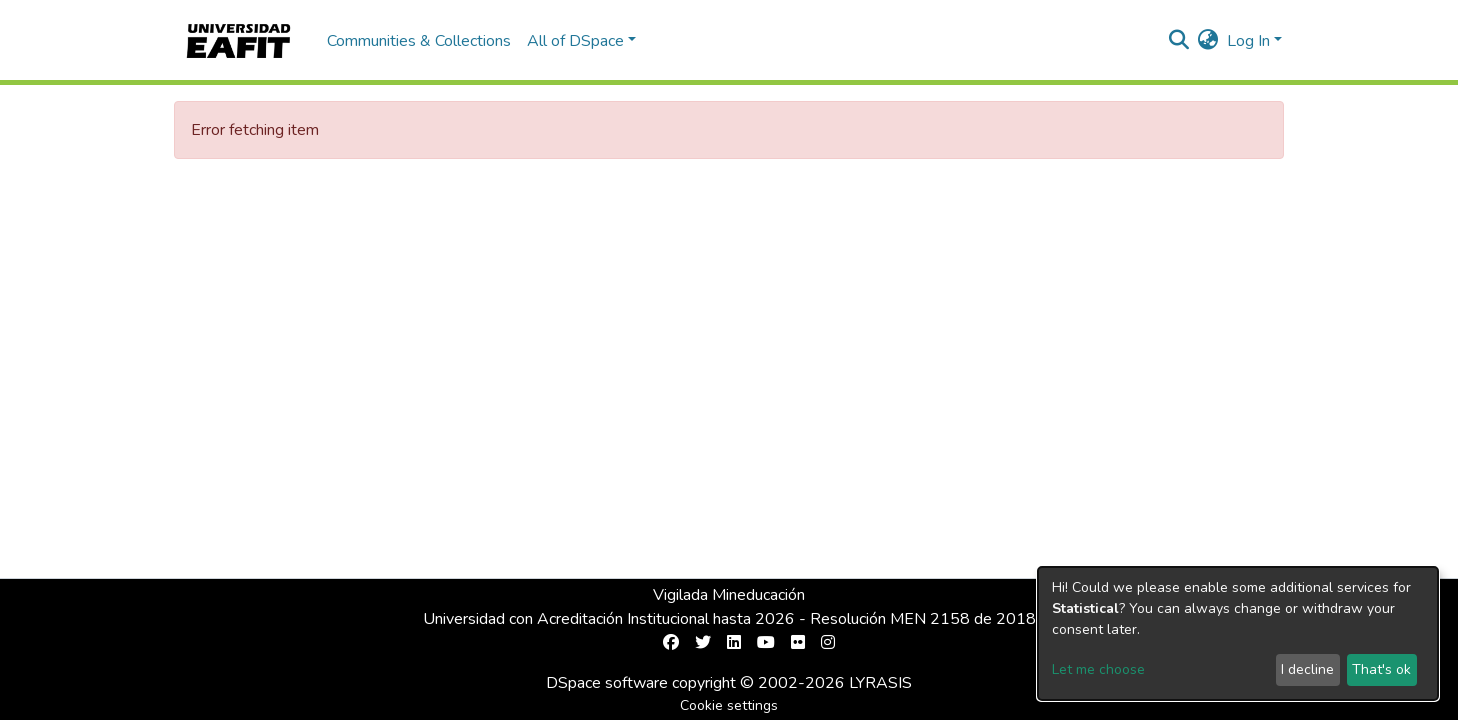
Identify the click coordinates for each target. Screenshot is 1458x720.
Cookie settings (729, 705)
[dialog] (1238, 633)
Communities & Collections (419, 41)
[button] (1208, 41)
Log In (1248, 41)
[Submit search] (1179, 41)
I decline (1307, 669)
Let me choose (1098, 669)
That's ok (1381, 669)
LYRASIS (880, 683)
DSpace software (607, 683)
